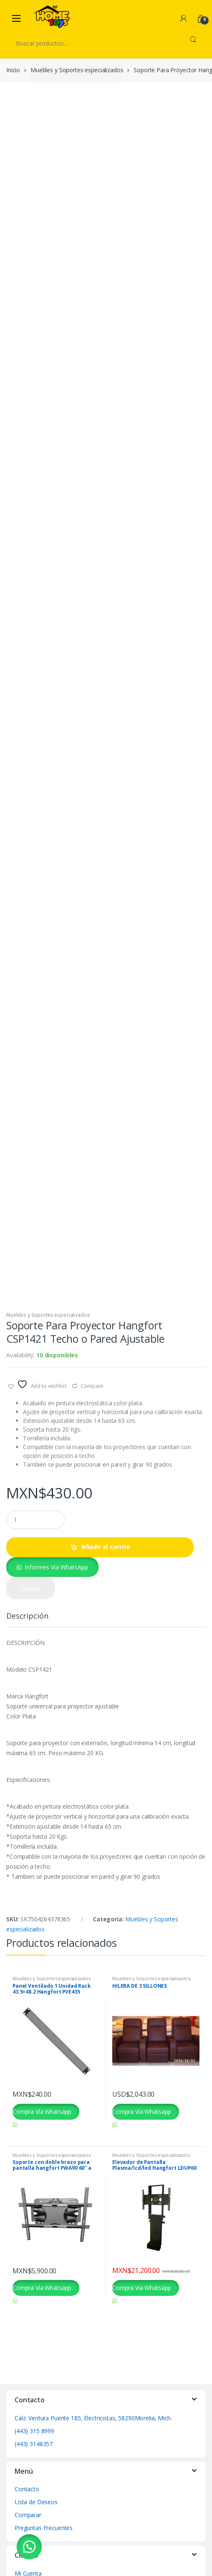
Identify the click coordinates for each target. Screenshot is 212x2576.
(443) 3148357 (34, 2440)
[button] (52, 1563)
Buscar (193, 43)
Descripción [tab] (27, 1612)
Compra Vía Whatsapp (42, 2107)
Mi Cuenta (28, 2569)
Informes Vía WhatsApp (56, 1563)
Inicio (13, 70)
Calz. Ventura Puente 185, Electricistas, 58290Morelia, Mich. (93, 2414)
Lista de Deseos (36, 2498)
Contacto (27, 2485)
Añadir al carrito (105, 1542)
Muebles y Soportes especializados (76, 70)
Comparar (28, 2511)
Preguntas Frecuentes (44, 2524)
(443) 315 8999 (34, 2427)
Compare (92, 1381)
